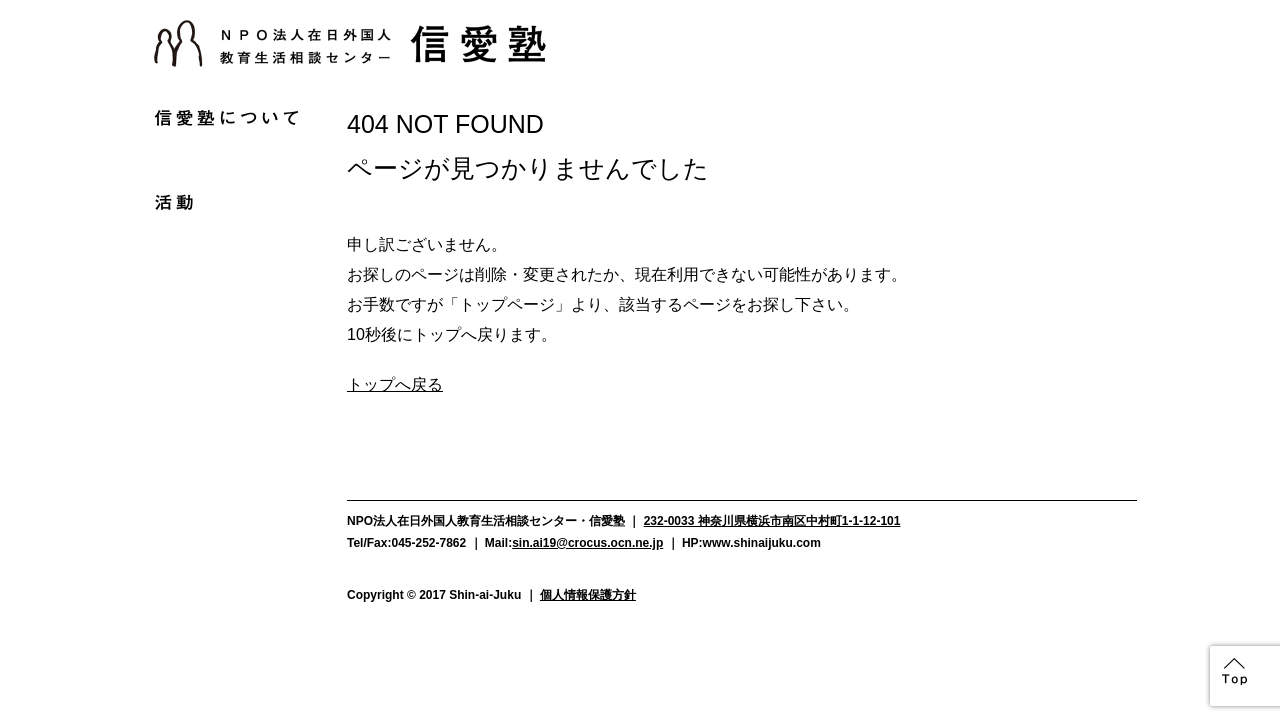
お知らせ (226, 160)
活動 (226, 202)
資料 (226, 362)
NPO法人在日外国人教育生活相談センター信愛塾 (350, 43)
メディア (226, 286)
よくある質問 (226, 325)
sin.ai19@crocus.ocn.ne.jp (587, 543)
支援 (226, 244)
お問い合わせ (226, 435)
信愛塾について (226, 118)
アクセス (226, 398)
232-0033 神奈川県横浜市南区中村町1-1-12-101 (772, 521)
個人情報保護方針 (588, 595)
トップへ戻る (395, 384)
